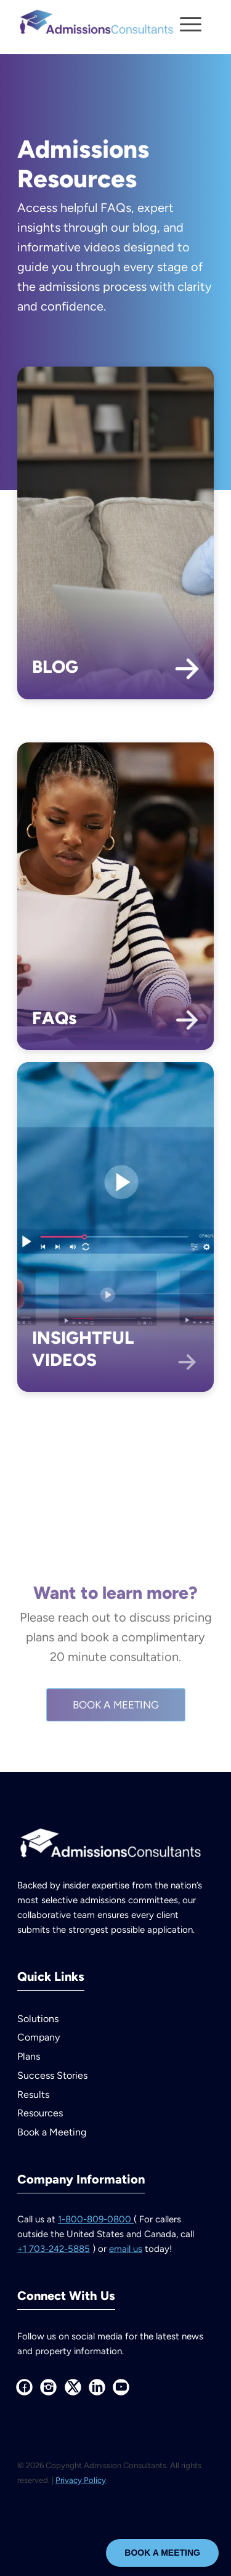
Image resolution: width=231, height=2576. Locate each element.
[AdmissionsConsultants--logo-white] (109, 1846)
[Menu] (184, 24)
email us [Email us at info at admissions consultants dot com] (125, 2248)
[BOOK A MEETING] (115, 1748)
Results (33, 2094)
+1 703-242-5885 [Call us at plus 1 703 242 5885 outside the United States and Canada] (53, 2248)
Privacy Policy (80, 2480)
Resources (40, 2113)
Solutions (38, 2019)
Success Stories (52, 2075)
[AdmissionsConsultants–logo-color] (95, 24)
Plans (28, 2056)
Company (38, 2037)
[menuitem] (191, 24)
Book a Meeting (51, 2132)
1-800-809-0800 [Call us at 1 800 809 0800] (96, 2219)
